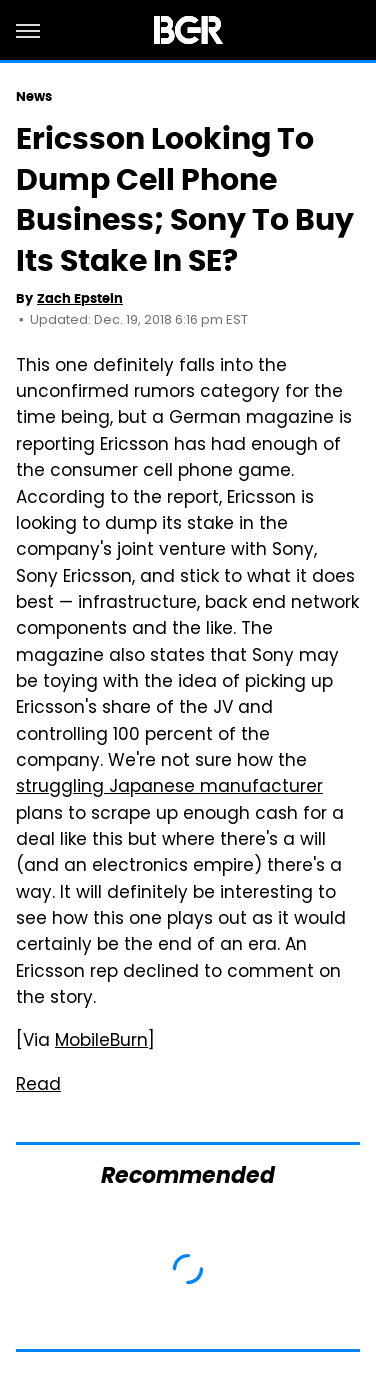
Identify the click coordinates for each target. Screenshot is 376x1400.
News (34, 96)
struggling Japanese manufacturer (169, 788)
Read (38, 1086)
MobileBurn (101, 1042)
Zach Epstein (80, 298)
